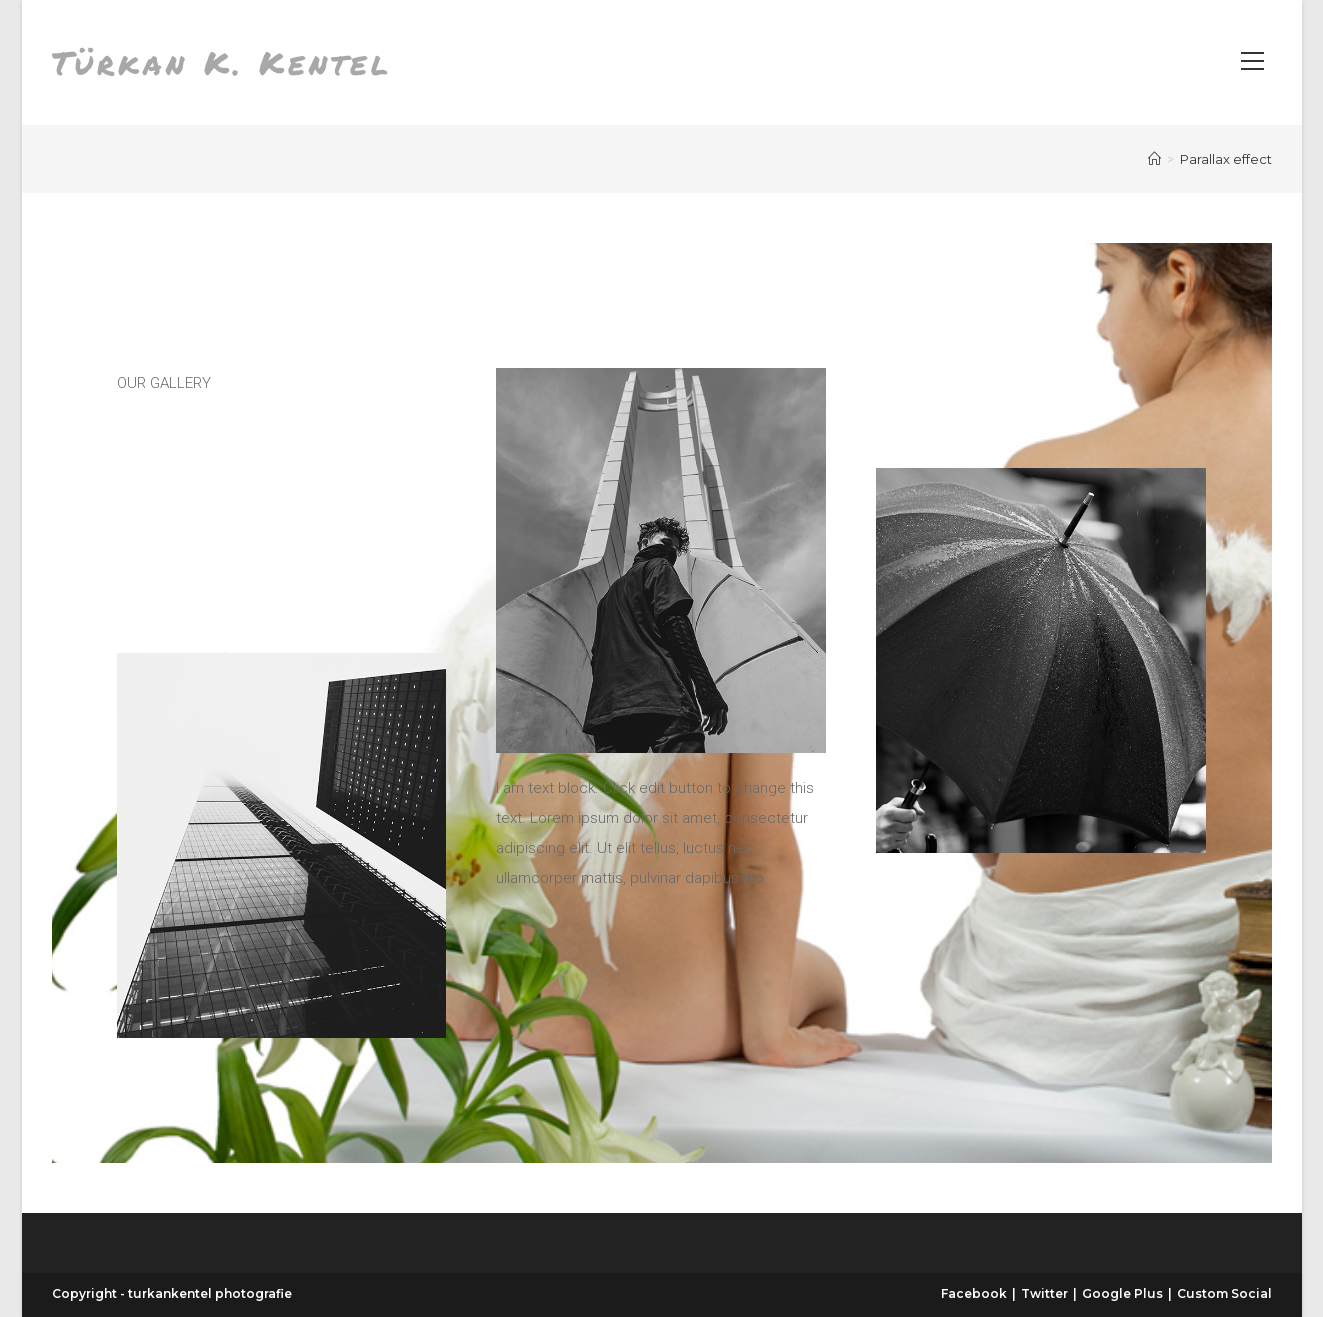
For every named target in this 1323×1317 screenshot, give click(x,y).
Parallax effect (1226, 159)
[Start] (1154, 159)
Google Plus (1122, 1293)
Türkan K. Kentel (222, 62)
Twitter (1044, 1293)
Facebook (974, 1293)
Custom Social (1224, 1293)
